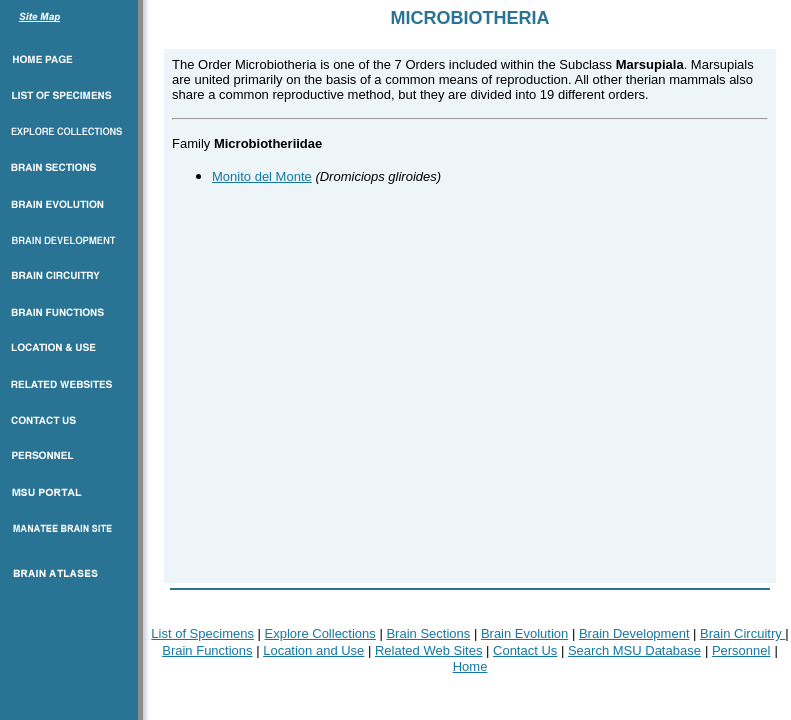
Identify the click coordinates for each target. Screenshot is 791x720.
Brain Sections (428, 633)
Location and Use (313, 650)
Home (470, 666)
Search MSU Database (634, 650)
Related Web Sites (428, 650)
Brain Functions (207, 650)
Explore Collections (320, 633)
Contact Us (525, 650)
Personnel (741, 650)
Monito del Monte (262, 176)
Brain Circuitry (742, 633)
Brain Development (634, 633)
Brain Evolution (524, 633)
